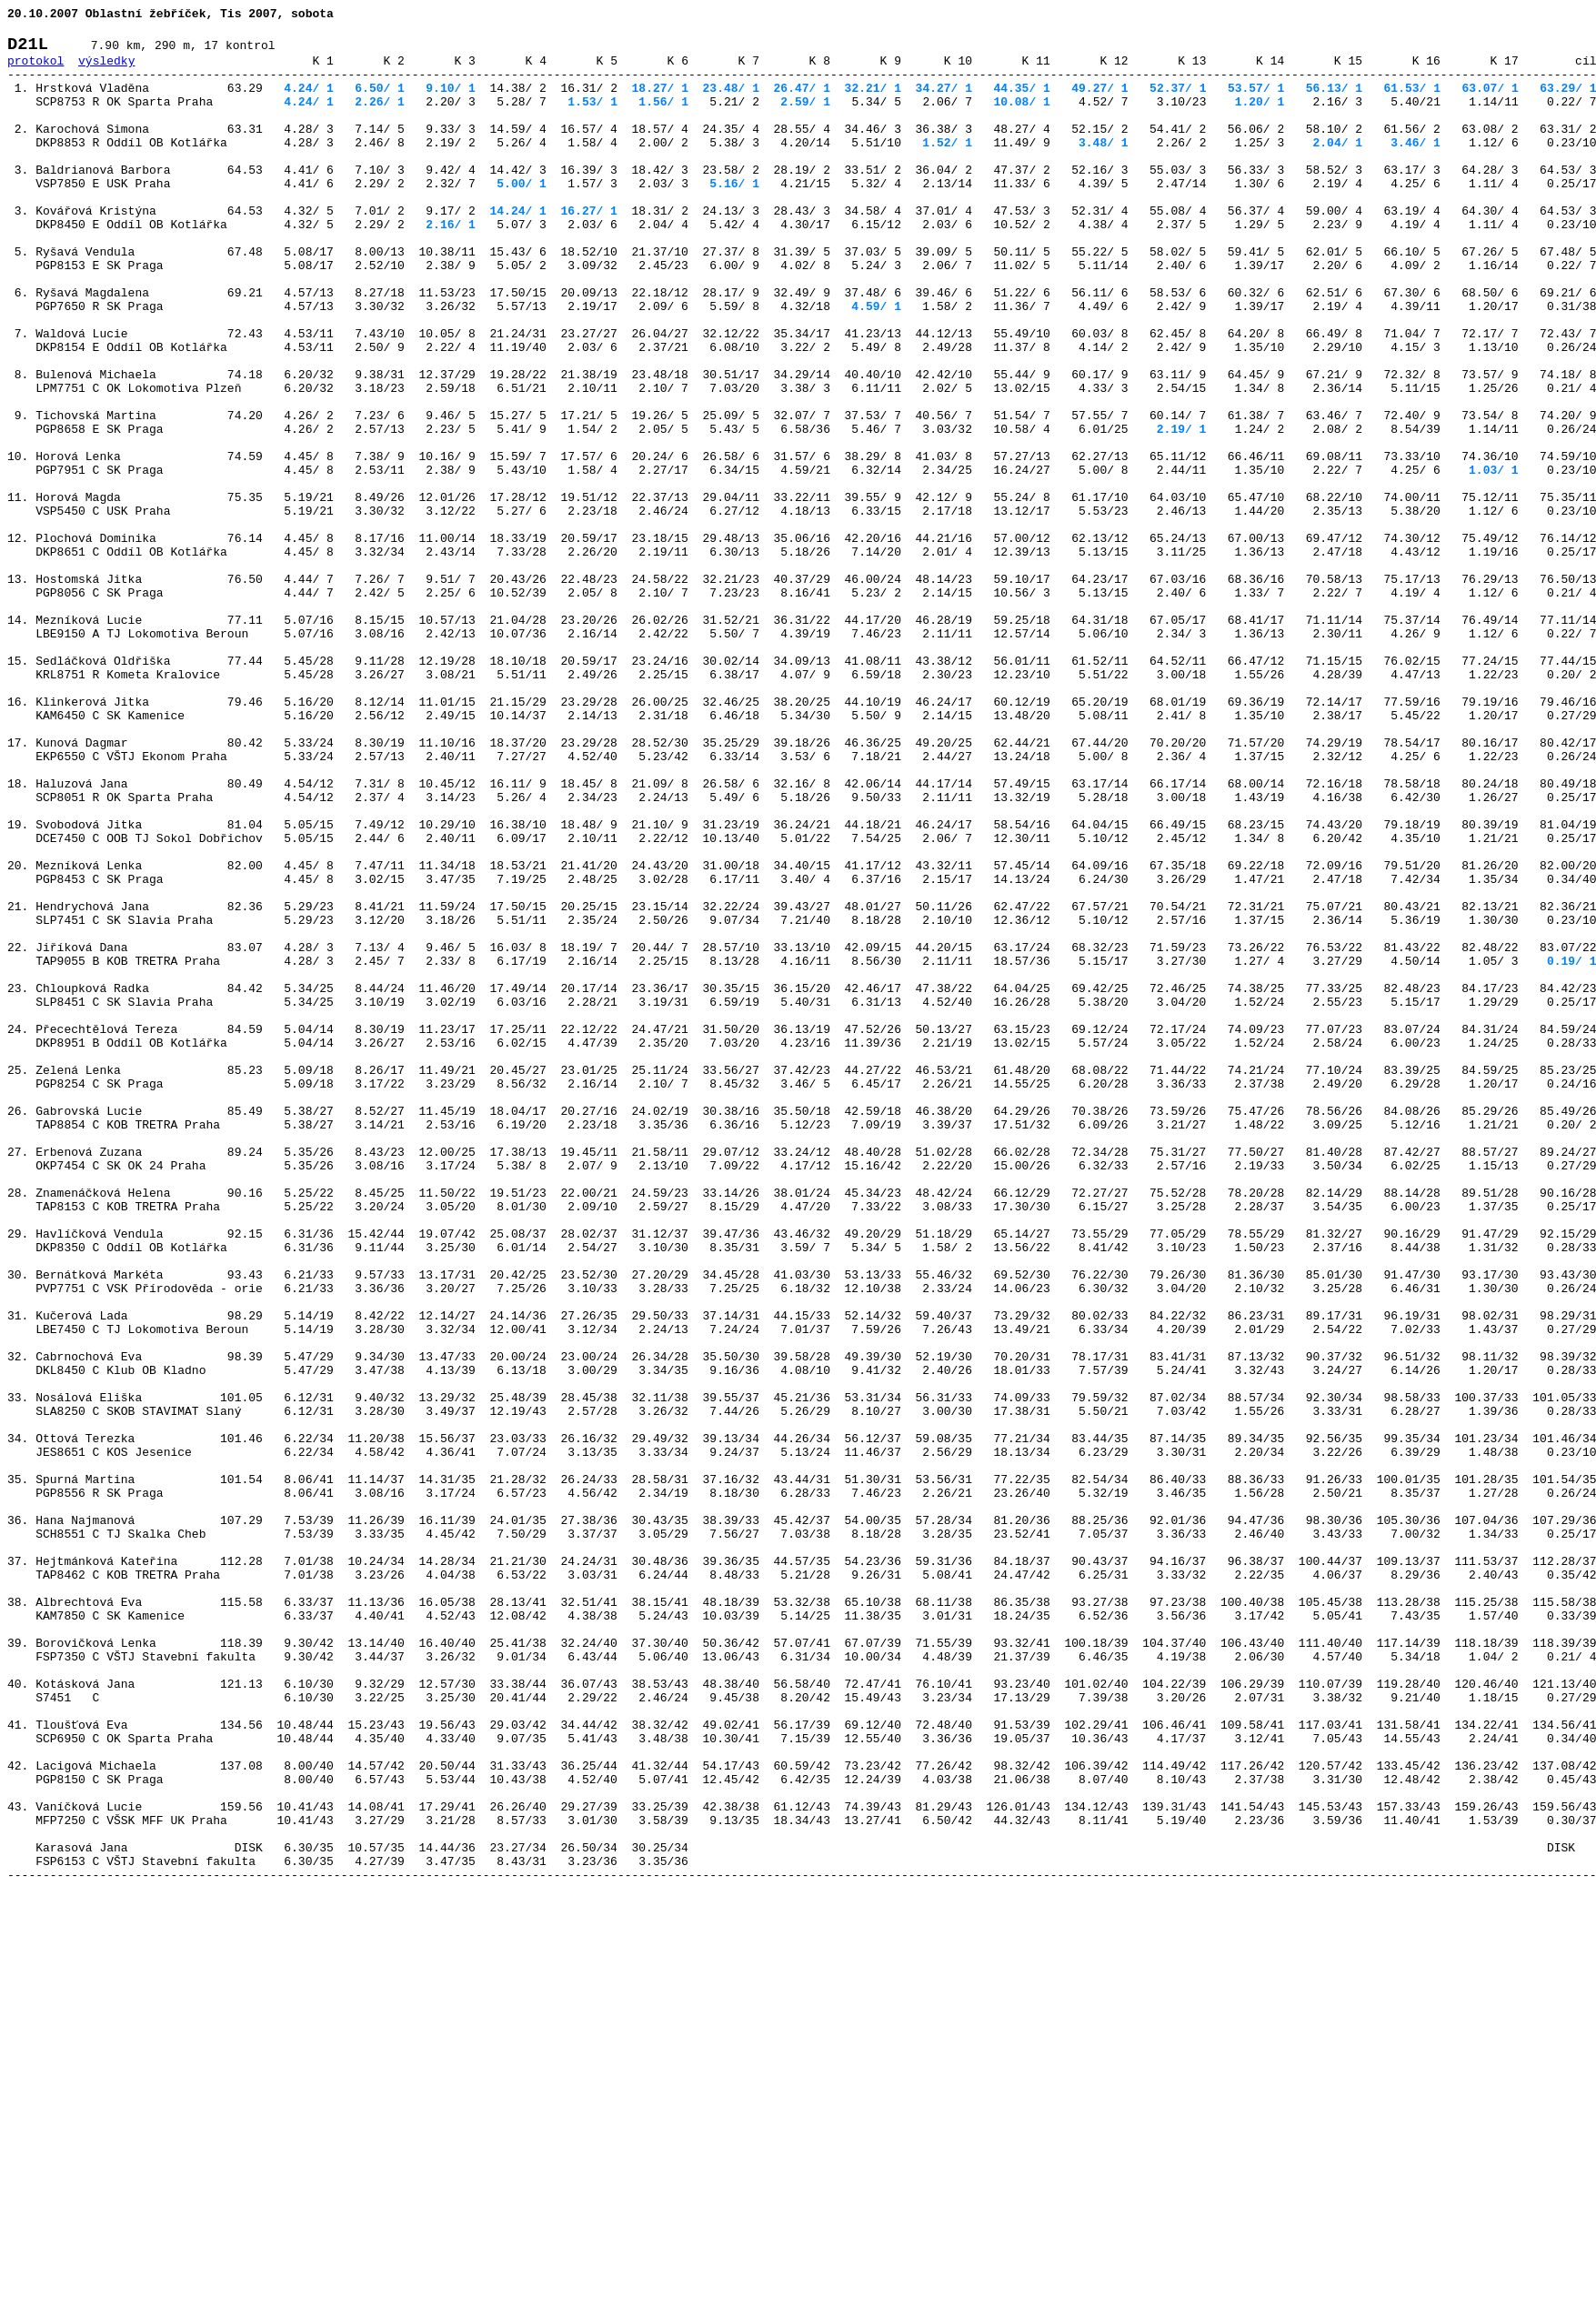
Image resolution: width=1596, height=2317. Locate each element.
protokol (35, 71)
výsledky (106, 71)
